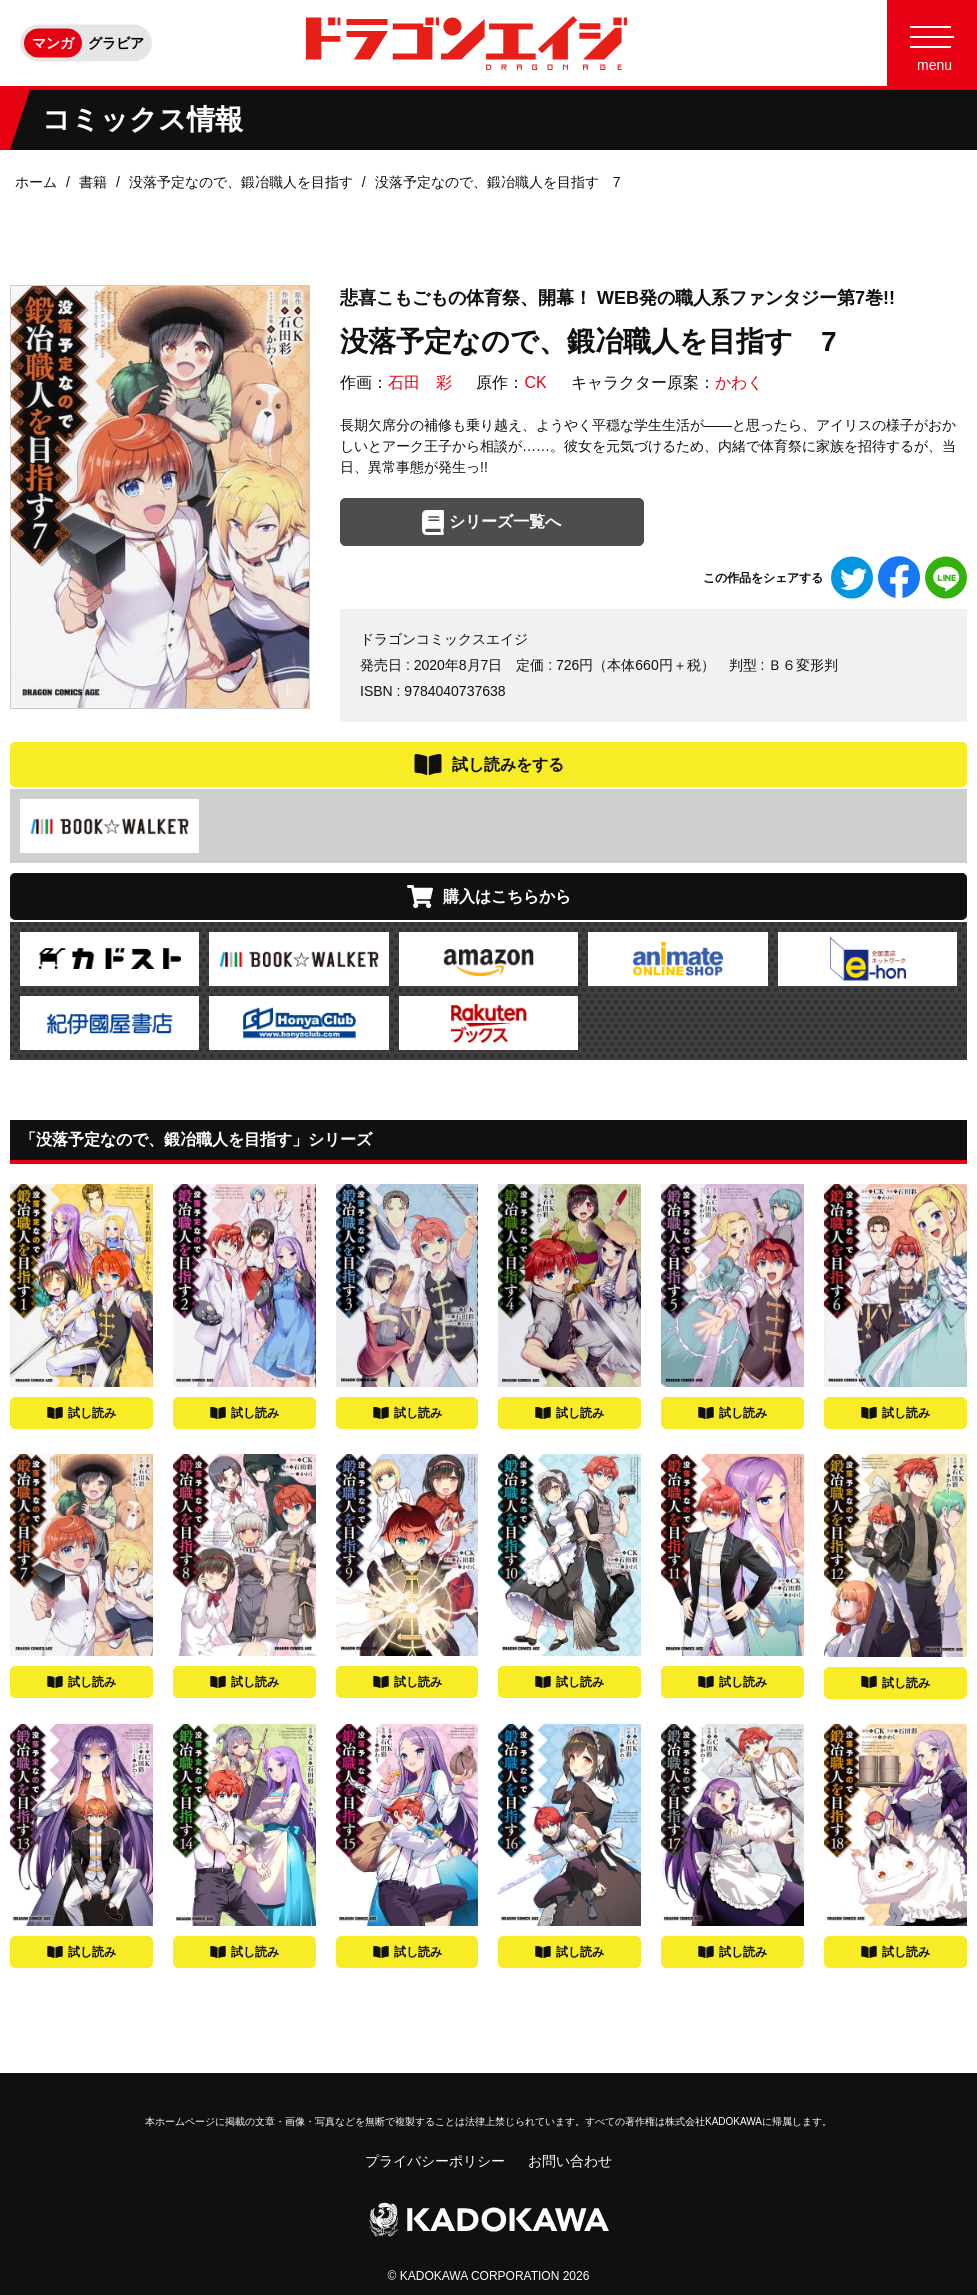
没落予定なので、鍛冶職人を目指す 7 (498, 182)
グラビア (116, 43)
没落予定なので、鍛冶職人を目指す (241, 182)
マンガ (53, 43)
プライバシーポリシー (435, 2161)
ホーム (36, 182)
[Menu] (932, 43)
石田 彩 (420, 382)
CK (535, 382)
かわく (739, 382)
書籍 (93, 182)
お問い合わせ (570, 2161)
